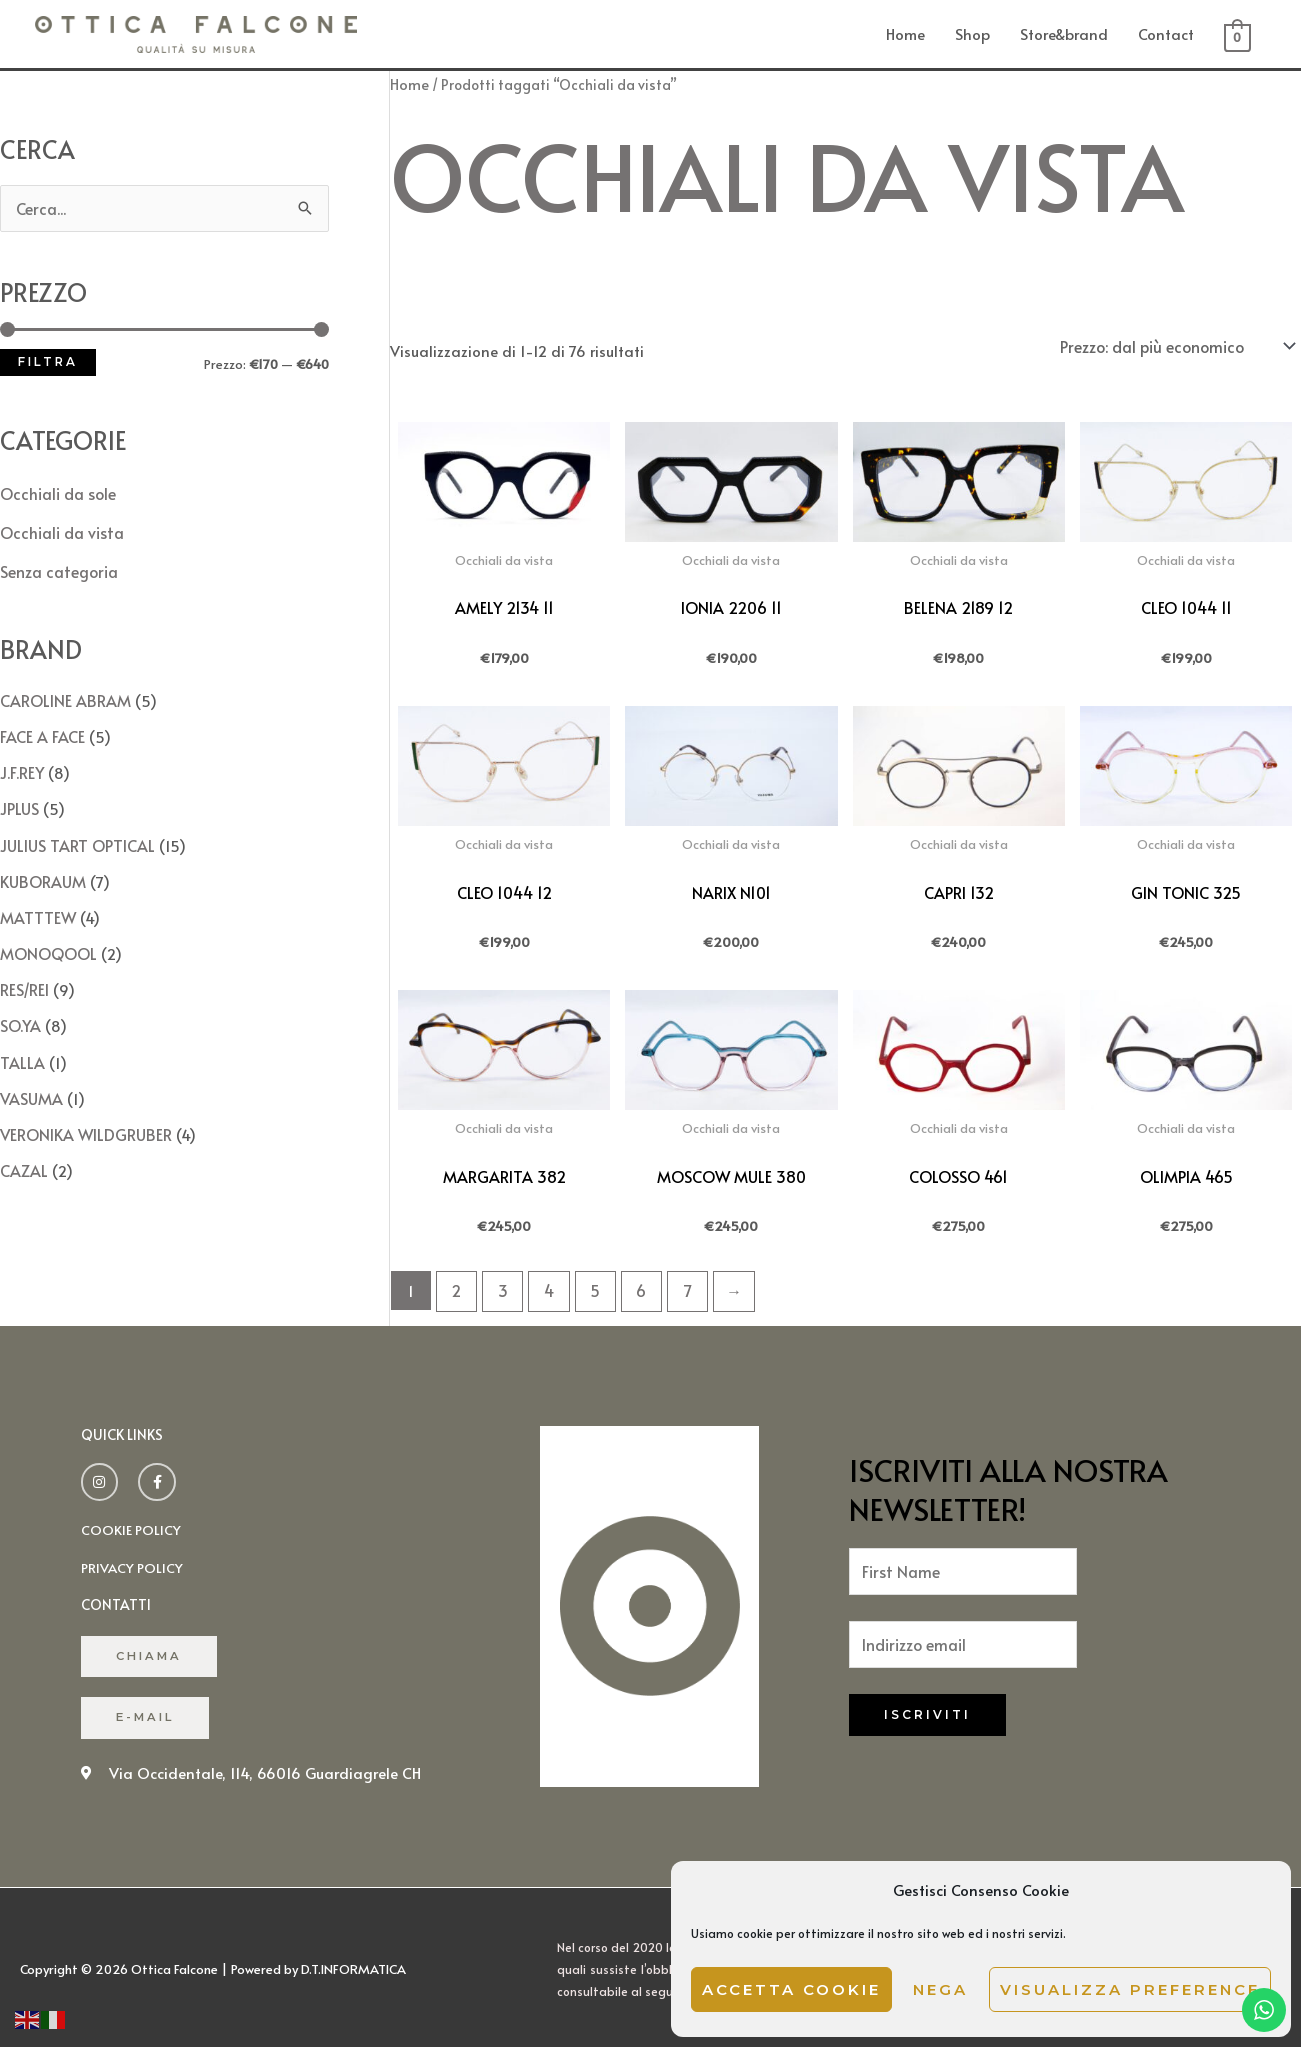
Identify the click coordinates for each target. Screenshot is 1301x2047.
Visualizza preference (1130, 1989)
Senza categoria (57, 566)
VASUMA (30, 1076)
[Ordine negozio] (1177, 343)
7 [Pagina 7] (678, 1284)
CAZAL (22, 1145)
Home (905, 32)
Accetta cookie (791, 1989)
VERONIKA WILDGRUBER (83, 1110)
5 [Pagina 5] (589, 1284)
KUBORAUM (41, 867)
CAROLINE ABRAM (62, 693)
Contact (1166, 32)
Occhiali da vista (60, 528)
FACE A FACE (42, 728)
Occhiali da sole (57, 490)
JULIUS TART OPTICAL (74, 832)
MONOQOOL (47, 937)
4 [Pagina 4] (545, 1284)
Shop (972, 32)
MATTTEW (35, 902)
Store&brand (1064, 32)
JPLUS (19, 798)
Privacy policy (134, 1559)
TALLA (20, 1041)
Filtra (48, 360)
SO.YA (20, 1006)
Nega (940, 1989)
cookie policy (131, 1521)
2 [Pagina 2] (455, 1284)
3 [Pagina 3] (500, 1284)
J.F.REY (22, 763)
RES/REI (24, 971)
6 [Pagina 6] (634, 1284)
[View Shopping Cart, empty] (1237, 34)
